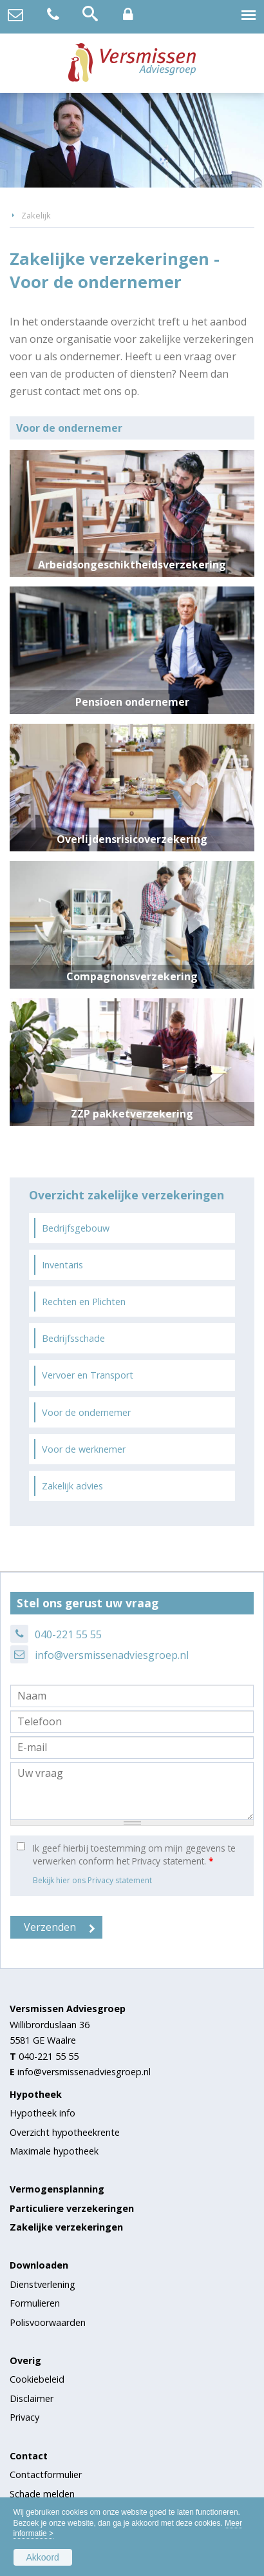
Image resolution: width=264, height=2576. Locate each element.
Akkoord (42, 2557)
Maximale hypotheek (54, 2151)
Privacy (24, 2417)
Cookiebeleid (37, 2379)
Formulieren (35, 2303)
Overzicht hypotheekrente (65, 2132)
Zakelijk (36, 215)
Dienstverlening (42, 2284)
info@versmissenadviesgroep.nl (112, 1655)
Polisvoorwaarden (48, 2322)
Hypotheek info (42, 2113)
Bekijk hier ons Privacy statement (92, 1880)
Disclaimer (31, 2398)
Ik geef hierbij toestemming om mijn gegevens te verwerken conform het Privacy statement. (134, 1854)
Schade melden (42, 2494)
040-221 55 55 (68, 1634)
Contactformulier (46, 2474)
